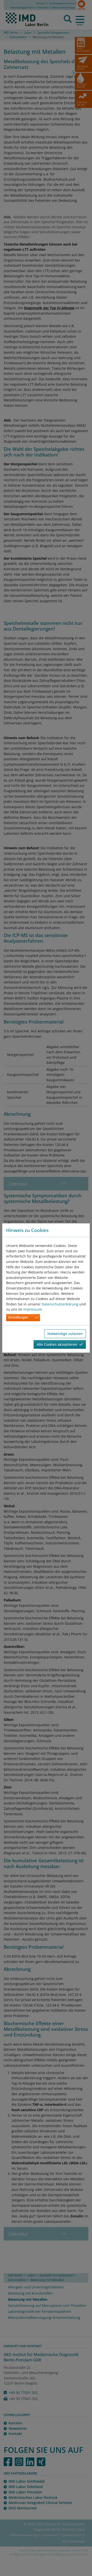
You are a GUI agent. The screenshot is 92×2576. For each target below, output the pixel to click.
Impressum (32, 1309)
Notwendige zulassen (65, 1333)
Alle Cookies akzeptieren (60, 1344)
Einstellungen (18, 1317)
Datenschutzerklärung (60, 1304)
